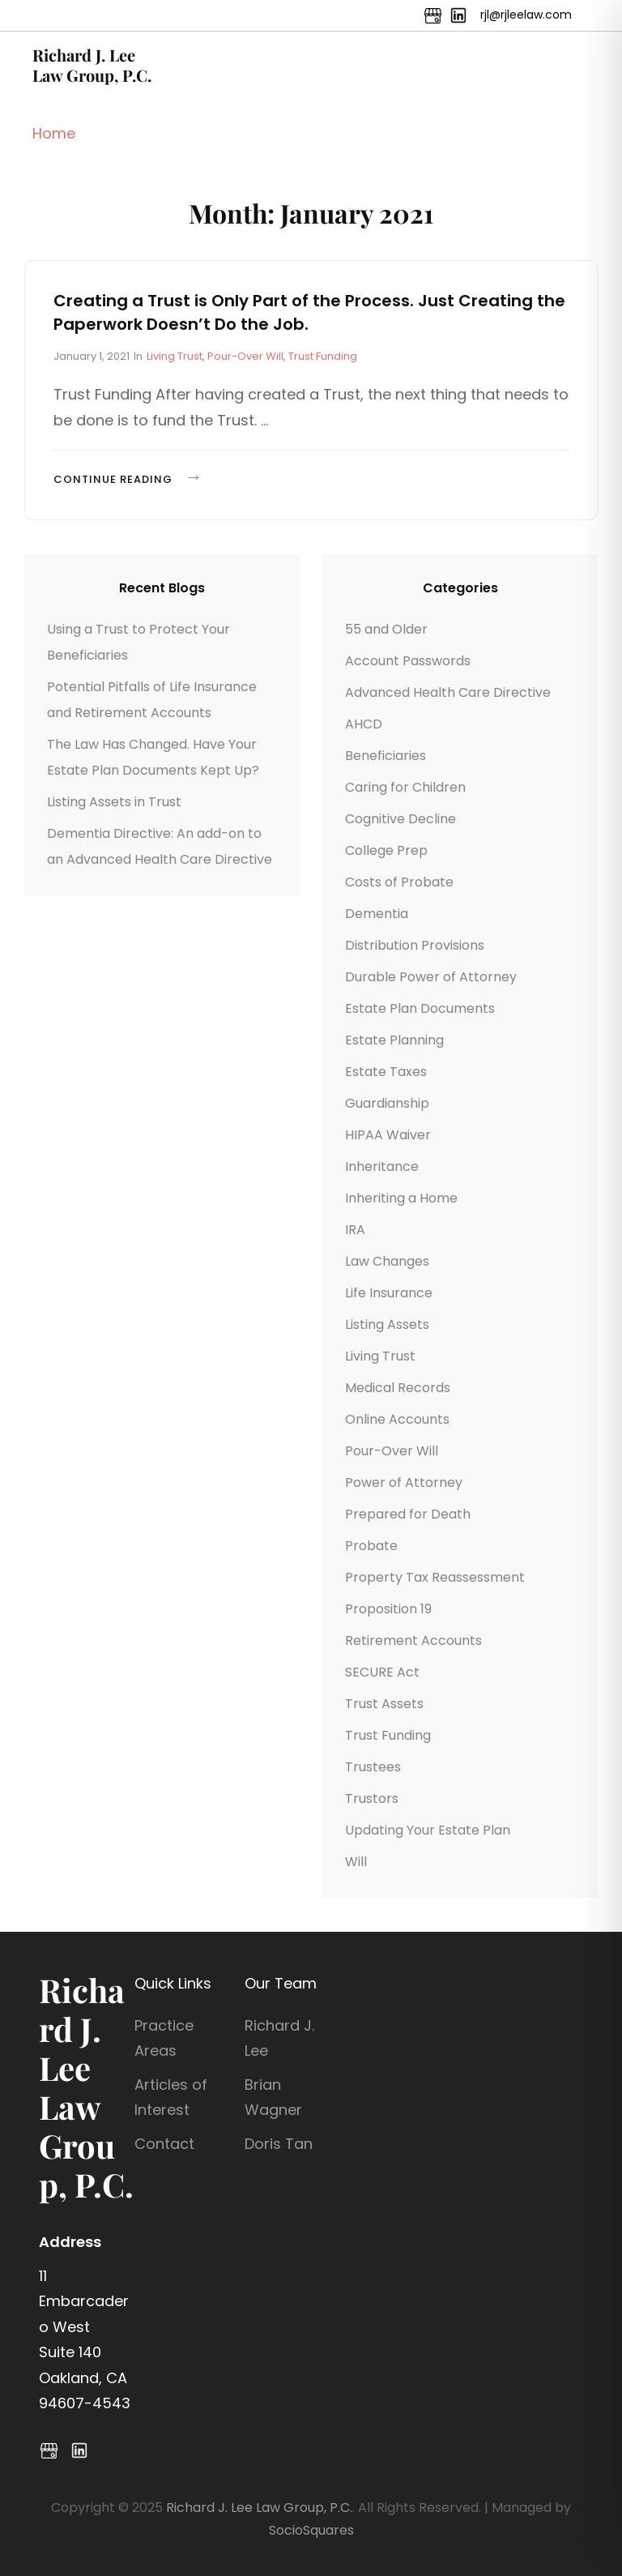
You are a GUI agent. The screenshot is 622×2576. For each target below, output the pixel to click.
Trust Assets (384, 1703)
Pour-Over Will (245, 356)
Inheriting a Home (401, 1198)
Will (356, 1861)
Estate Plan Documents (420, 1008)
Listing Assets (387, 1324)
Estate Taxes (386, 1071)
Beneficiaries (385, 755)
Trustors (371, 1798)
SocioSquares (311, 2530)
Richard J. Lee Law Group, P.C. (91, 65)
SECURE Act (382, 1672)
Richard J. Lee (279, 2038)
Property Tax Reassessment (435, 1577)
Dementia (376, 913)
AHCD (363, 724)
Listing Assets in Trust (114, 801)
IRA (355, 1229)
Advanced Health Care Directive (448, 692)
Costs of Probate (399, 882)
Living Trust (174, 356)
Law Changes (387, 1261)
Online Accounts (397, 1419)
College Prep (386, 850)
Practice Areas (164, 2038)
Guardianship (387, 1103)
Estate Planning (394, 1040)
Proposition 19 (388, 1609)
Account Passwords (408, 660)
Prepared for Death (408, 1514)
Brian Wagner (273, 2097)
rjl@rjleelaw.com (526, 14)
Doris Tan (279, 2144)
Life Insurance (388, 1293)
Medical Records (397, 1387)
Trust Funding (322, 356)
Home (53, 133)
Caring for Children (405, 787)
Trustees (373, 1767)
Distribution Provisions (414, 945)
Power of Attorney (403, 1482)
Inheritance (382, 1166)
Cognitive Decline (400, 819)
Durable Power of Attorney (431, 977)
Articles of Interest (170, 2097)
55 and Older (386, 629)
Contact (164, 2144)
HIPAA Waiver (388, 1135)
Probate (371, 1545)
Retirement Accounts (413, 1640)
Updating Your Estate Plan (427, 1830)
